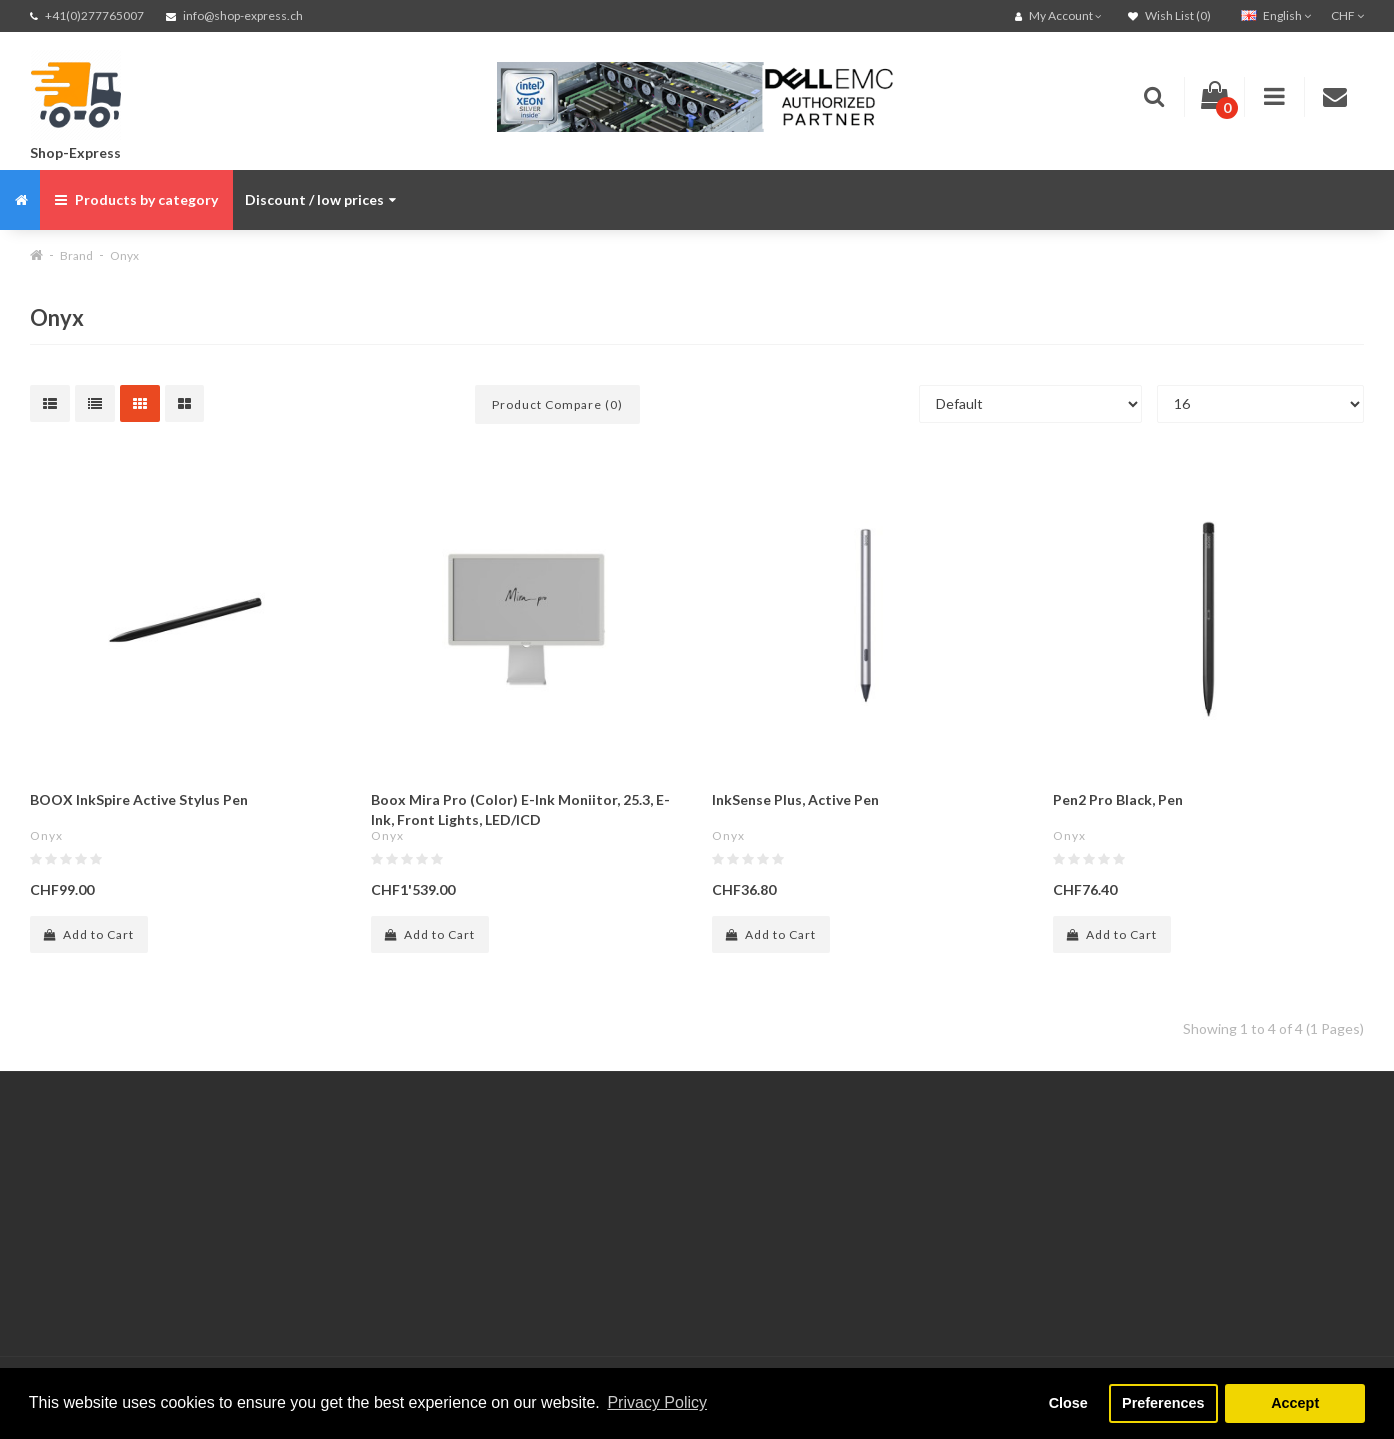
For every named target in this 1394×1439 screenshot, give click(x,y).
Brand (76, 255)
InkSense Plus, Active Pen (795, 799)
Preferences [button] (1163, 1403)
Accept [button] (1295, 1403)
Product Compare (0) (557, 404)
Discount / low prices (320, 199)
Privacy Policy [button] (657, 1402)
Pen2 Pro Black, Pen (1118, 799)
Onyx (124, 255)
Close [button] (1068, 1403)
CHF (1347, 15)
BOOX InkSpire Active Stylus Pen (139, 799)
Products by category (136, 199)
